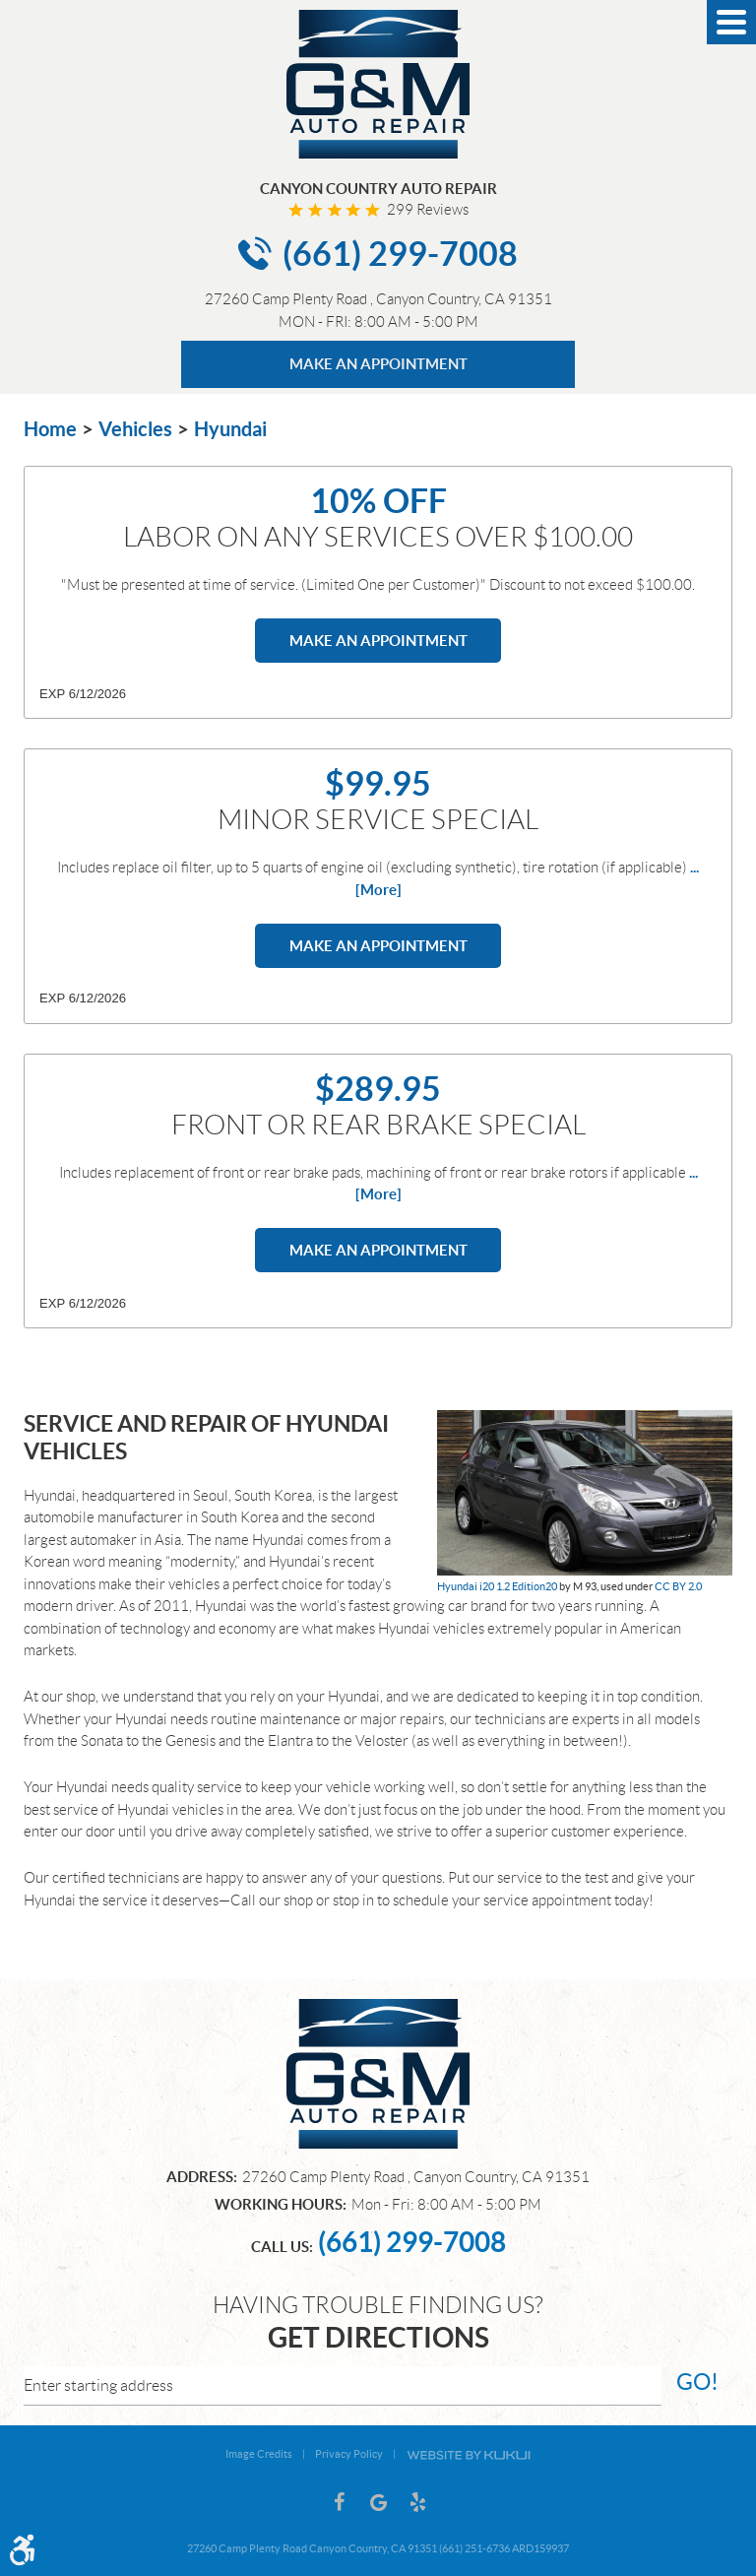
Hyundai (230, 429)
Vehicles (135, 429)
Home (50, 429)
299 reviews (428, 210)
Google (378, 2502)
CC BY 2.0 (678, 1586)
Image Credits (258, 2454)
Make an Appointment (378, 640)
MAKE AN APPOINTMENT (378, 363)
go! (697, 2382)
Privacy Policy (349, 2454)
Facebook (338, 2502)
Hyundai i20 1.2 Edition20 (497, 1586)
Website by (469, 2454)
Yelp (417, 2502)
